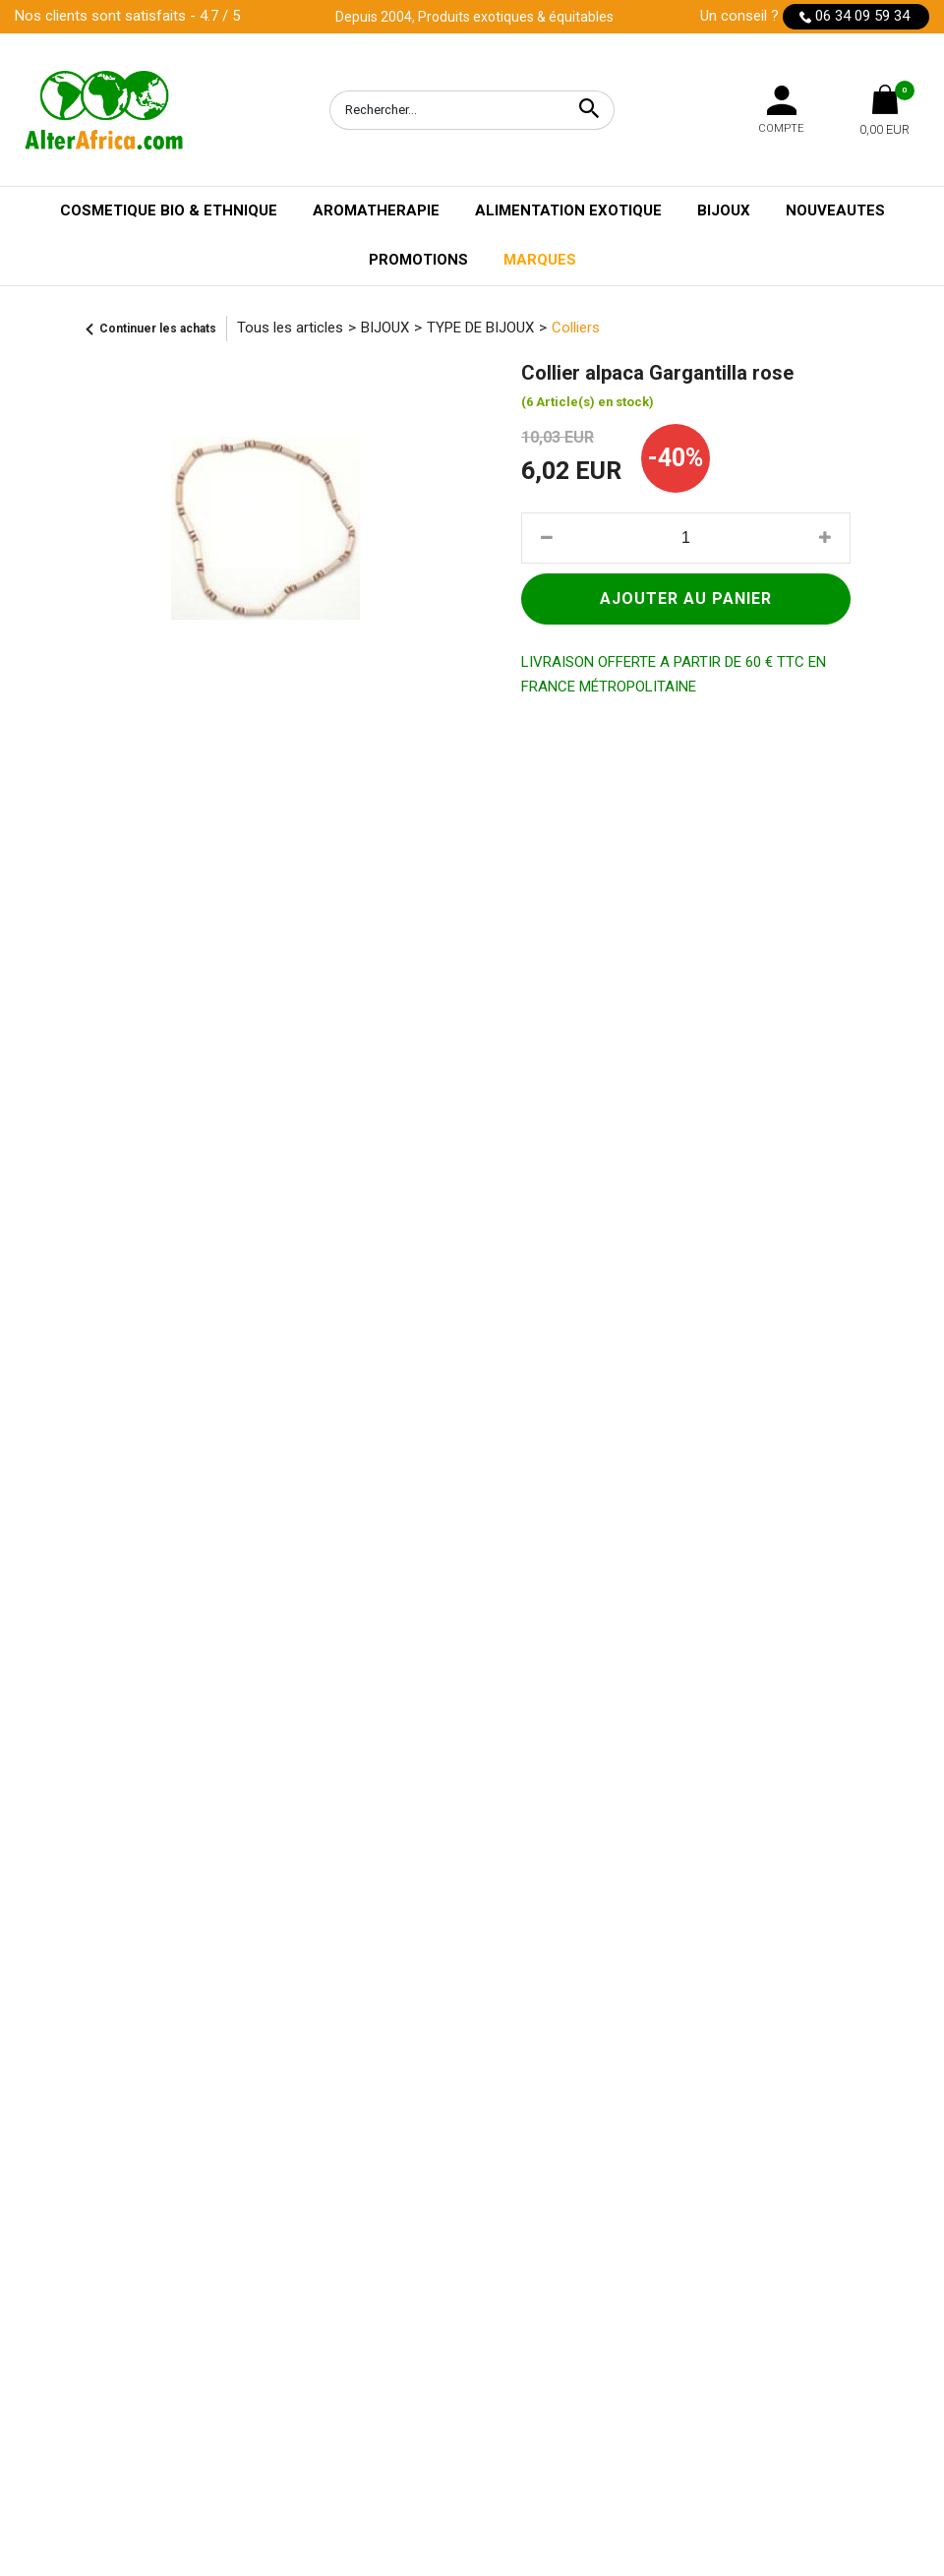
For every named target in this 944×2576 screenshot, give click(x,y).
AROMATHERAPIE (376, 210)
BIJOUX (723, 210)
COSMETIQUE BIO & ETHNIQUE (168, 210)
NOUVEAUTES (835, 210)
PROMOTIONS (418, 260)
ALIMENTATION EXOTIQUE (568, 210)
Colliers (576, 327)
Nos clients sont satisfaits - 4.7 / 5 (127, 16)
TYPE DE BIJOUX (480, 327)
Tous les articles (290, 327)
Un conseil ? (814, 17)
